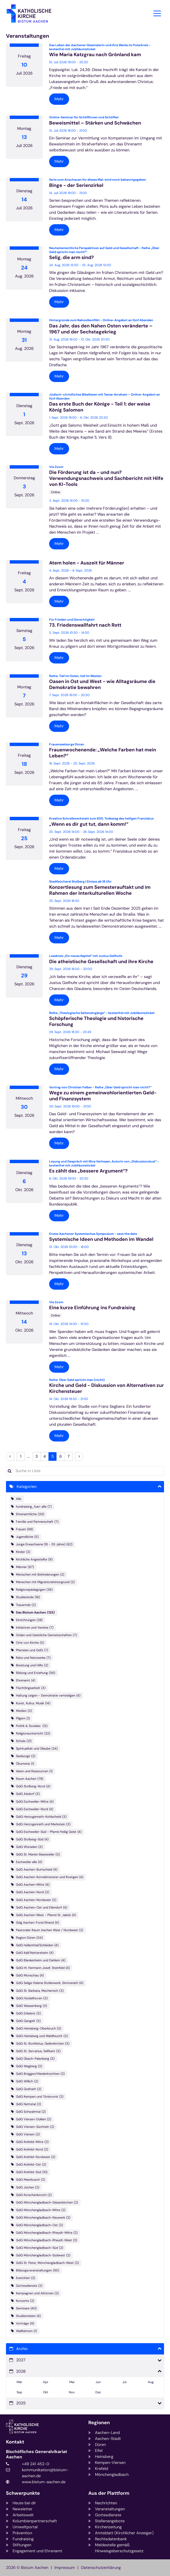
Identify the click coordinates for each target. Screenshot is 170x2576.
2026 (21, 2371)
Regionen (99, 2423)
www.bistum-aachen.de (44, 2482)
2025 (21, 2403)
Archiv (22, 2348)
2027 (20, 2360)
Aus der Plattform (108, 2493)
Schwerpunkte (23, 2493)
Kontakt (15, 2442)
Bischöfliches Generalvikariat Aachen (36, 2454)
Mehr (59, 99)
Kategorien (27, 1486)
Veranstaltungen (27, 36)
